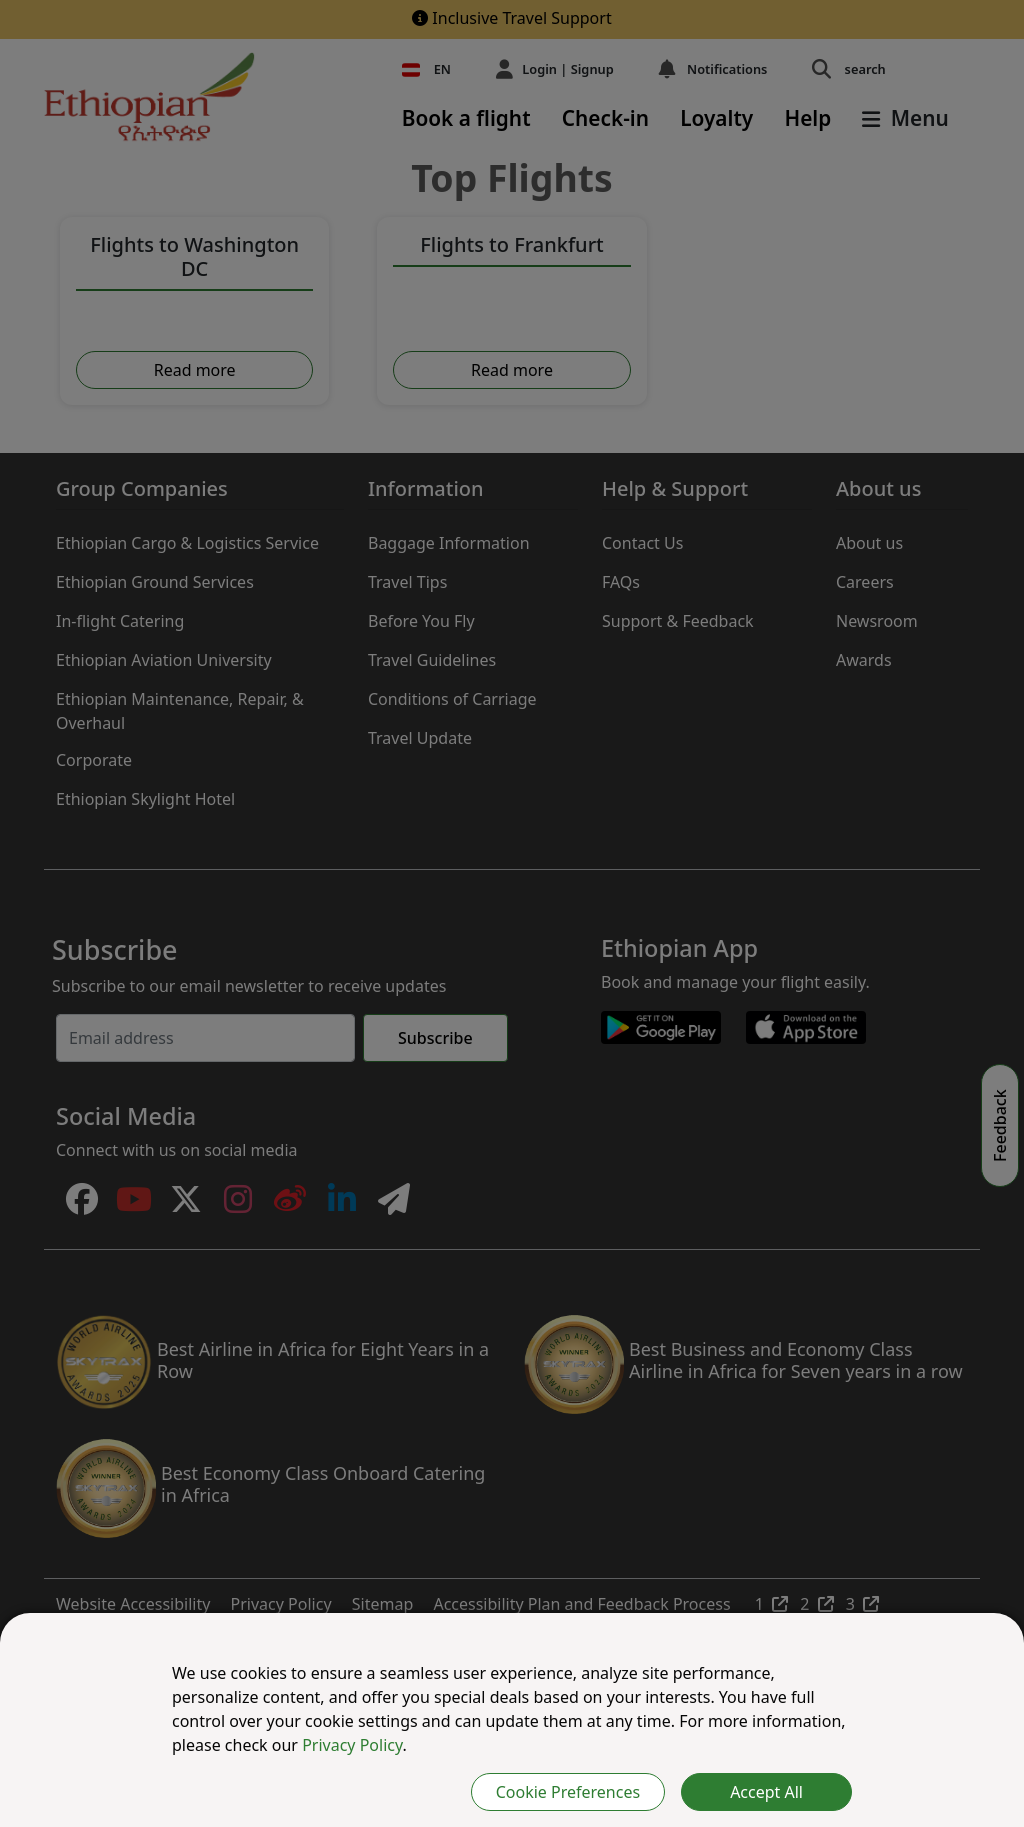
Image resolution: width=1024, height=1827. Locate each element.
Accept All (766, 1792)
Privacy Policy (352, 1745)
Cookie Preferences (568, 1792)
